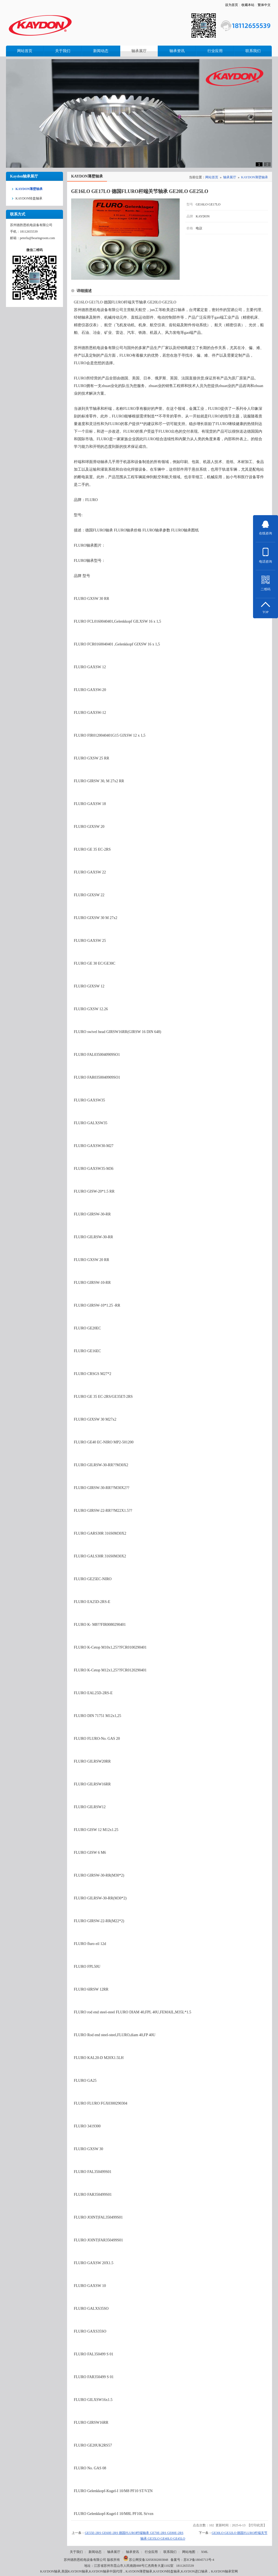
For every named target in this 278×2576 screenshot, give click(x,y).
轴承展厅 (229, 177)
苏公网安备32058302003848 (145, 2560)
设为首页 (231, 5)
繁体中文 (264, 5)
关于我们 (76, 2552)
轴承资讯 (132, 2552)
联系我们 (169, 2552)
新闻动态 (95, 2552)
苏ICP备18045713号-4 (199, 2560)
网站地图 (188, 2552)
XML (204, 2552)
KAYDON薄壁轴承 (254, 177)
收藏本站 (247, 5)
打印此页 (256, 2525)
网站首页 (211, 177)
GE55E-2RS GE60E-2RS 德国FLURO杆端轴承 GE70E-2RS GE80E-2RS (134, 2533)
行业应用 (151, 2552)
